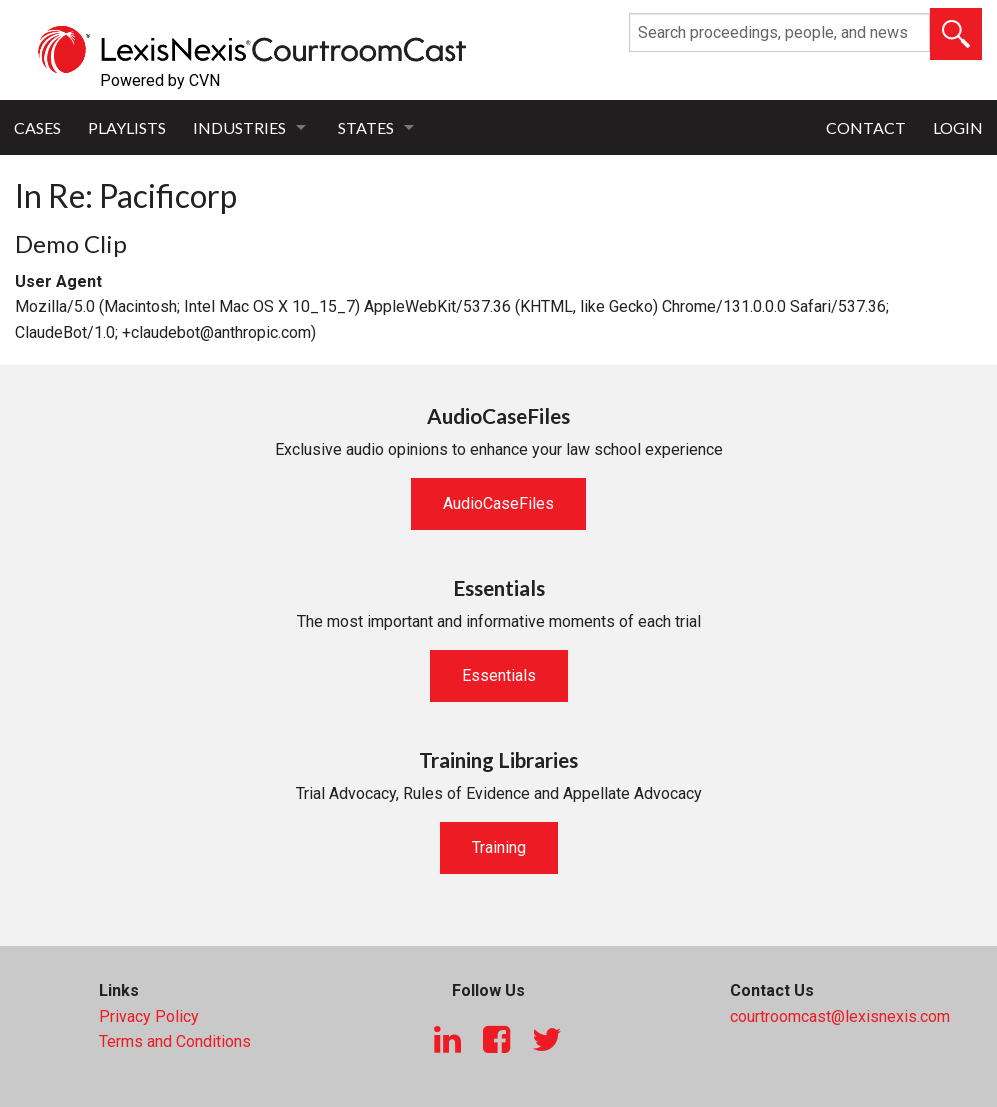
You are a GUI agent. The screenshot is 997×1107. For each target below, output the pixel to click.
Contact (866, 127)
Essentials (499, 675)
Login (958, 127)
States (366, 127)
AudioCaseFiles (498, 503)
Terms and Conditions (175, 1041)
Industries (239, 127)
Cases (37, 127)
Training (499, 847)
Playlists (127, 127)
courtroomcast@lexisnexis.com (840, 1016)
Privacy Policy (149, 1016)
